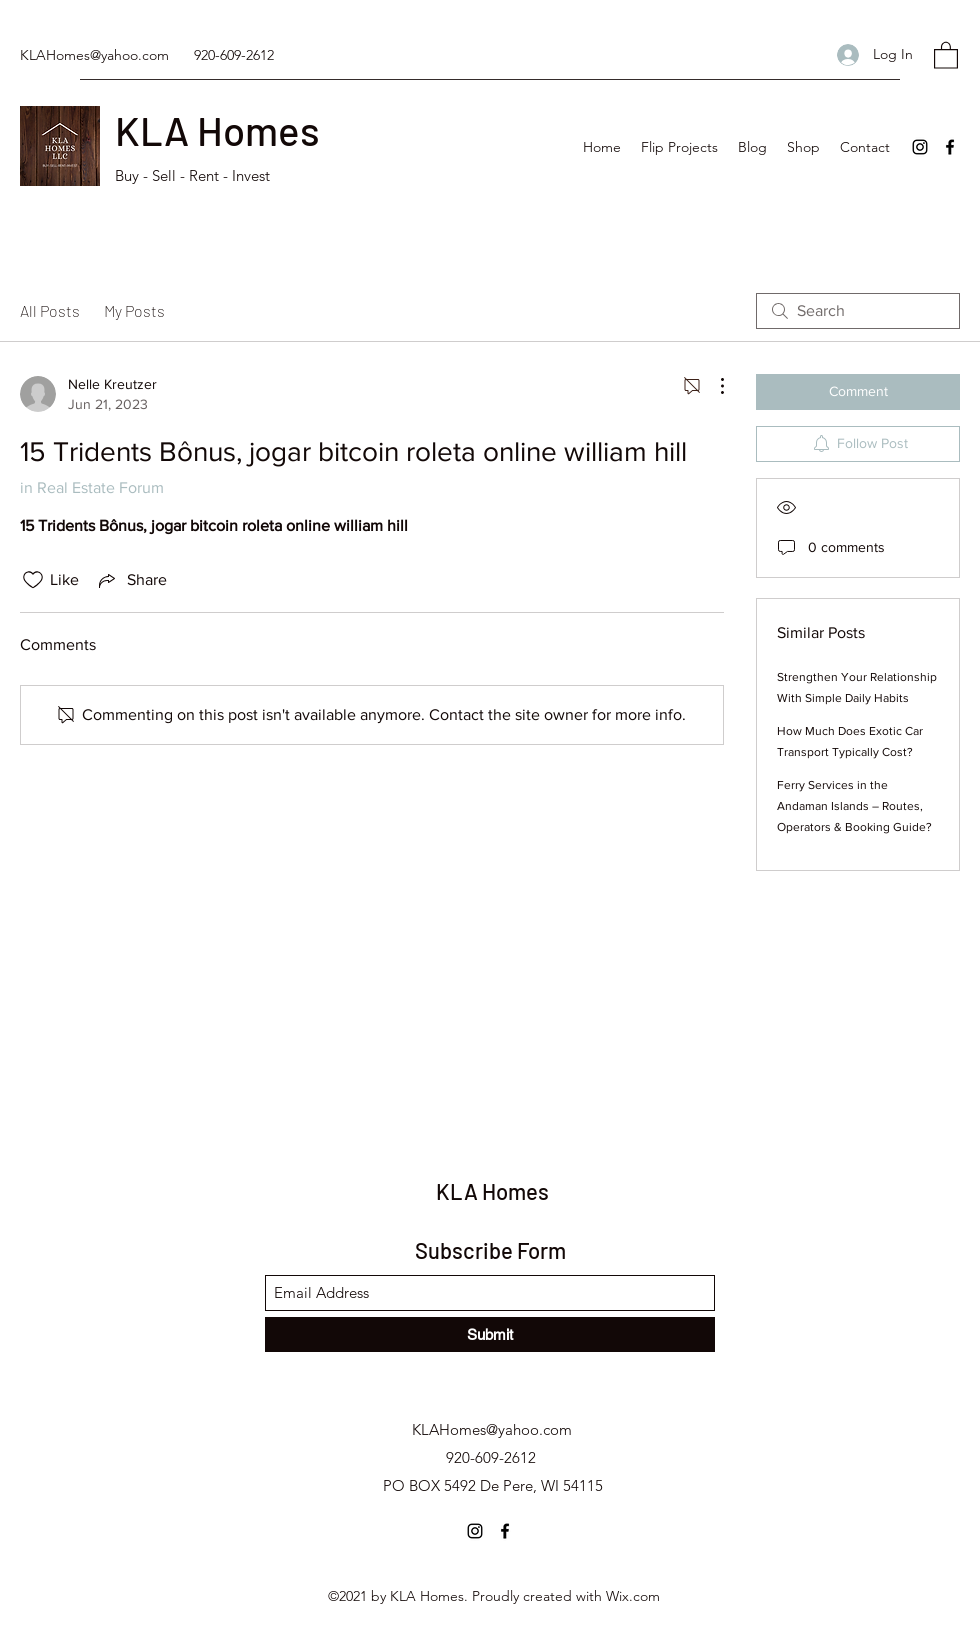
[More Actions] (712, 386)
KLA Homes (217, 130)
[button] (946, 54)
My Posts (134, 310)
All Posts (50, 310)
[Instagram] (920, 147)
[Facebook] (950, 147)
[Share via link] (131, 580)
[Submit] (490, 1334)
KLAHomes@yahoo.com (94, 55)
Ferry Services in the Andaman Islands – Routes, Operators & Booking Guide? (854, 806)
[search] (858, 311)
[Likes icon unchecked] (33, 580)
